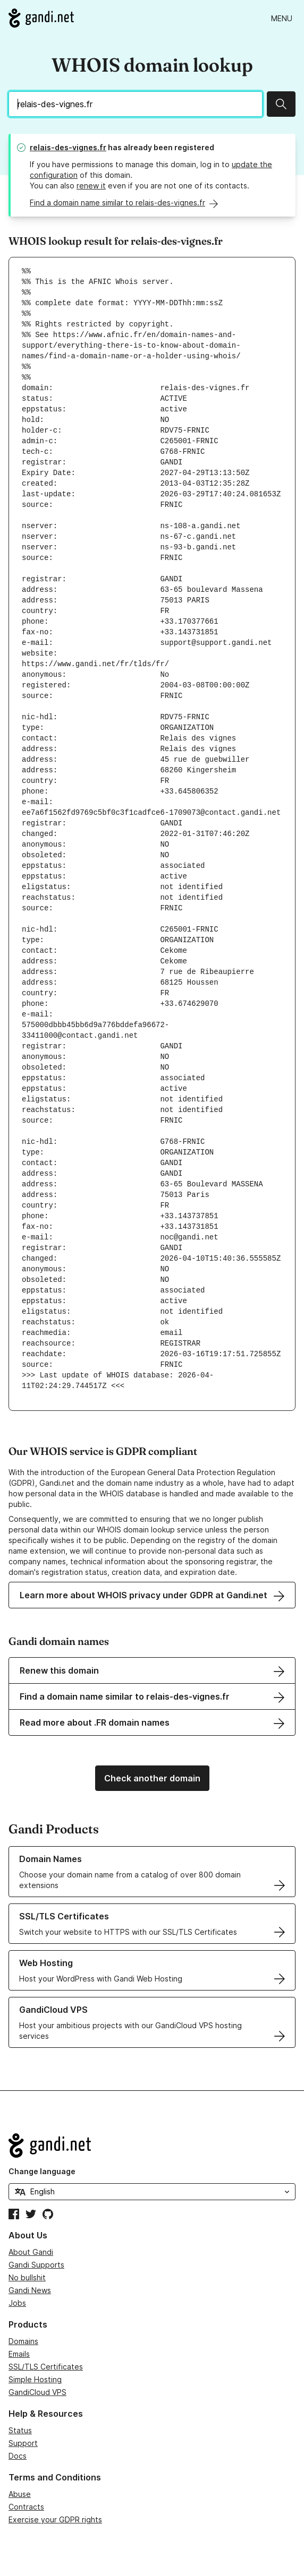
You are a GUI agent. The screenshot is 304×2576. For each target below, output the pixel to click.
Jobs (17, 2302)
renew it (91, 185)
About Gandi (31, 2251)
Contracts (26, 2506)
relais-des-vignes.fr (68, 147)
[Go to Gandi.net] (41, 18)
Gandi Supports (36, 2264)
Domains (23, 2341)
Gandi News (30, 2290)
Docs (18, 2455)
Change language (42, 2171)
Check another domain (152, 1778)
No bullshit (27, 2277)
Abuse (20, 2494)
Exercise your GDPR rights (55, 2519)
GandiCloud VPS (37, 2392)
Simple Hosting (35, 2379)
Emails (19, 2353)
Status (20, 2430)
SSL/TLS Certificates (46, 2366)
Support (23, 2443)
